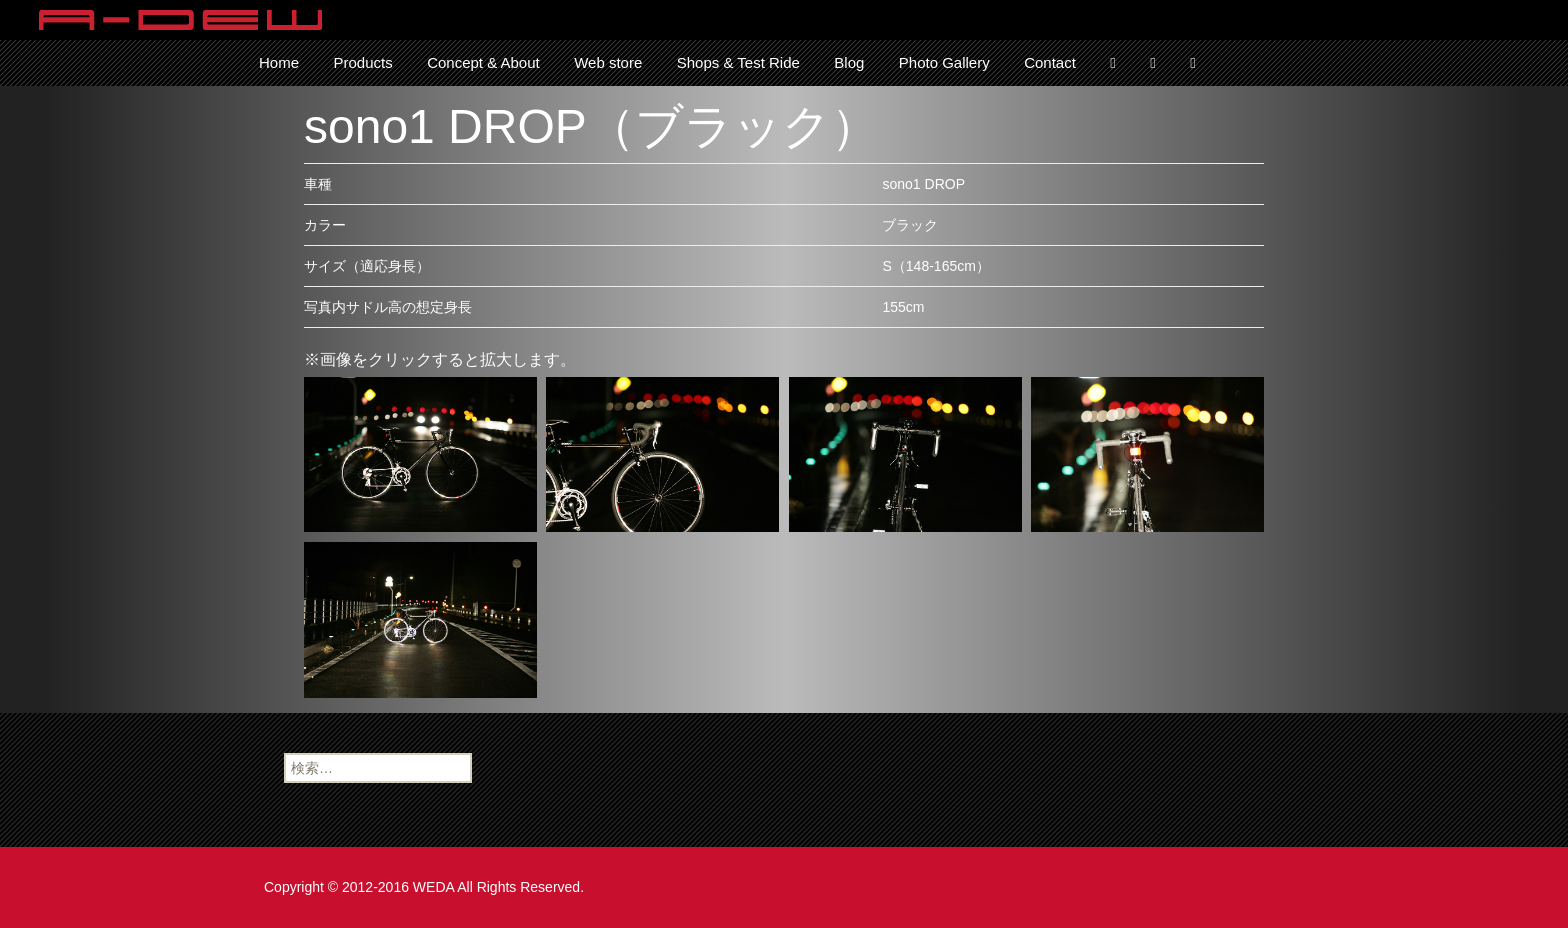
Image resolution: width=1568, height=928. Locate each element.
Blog (849, 62)
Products (362, 62)
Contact (1050, 62)
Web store (608, 62)
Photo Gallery (944, 62)
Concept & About (483, 62)
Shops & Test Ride (738, 62)
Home (279, 62)
